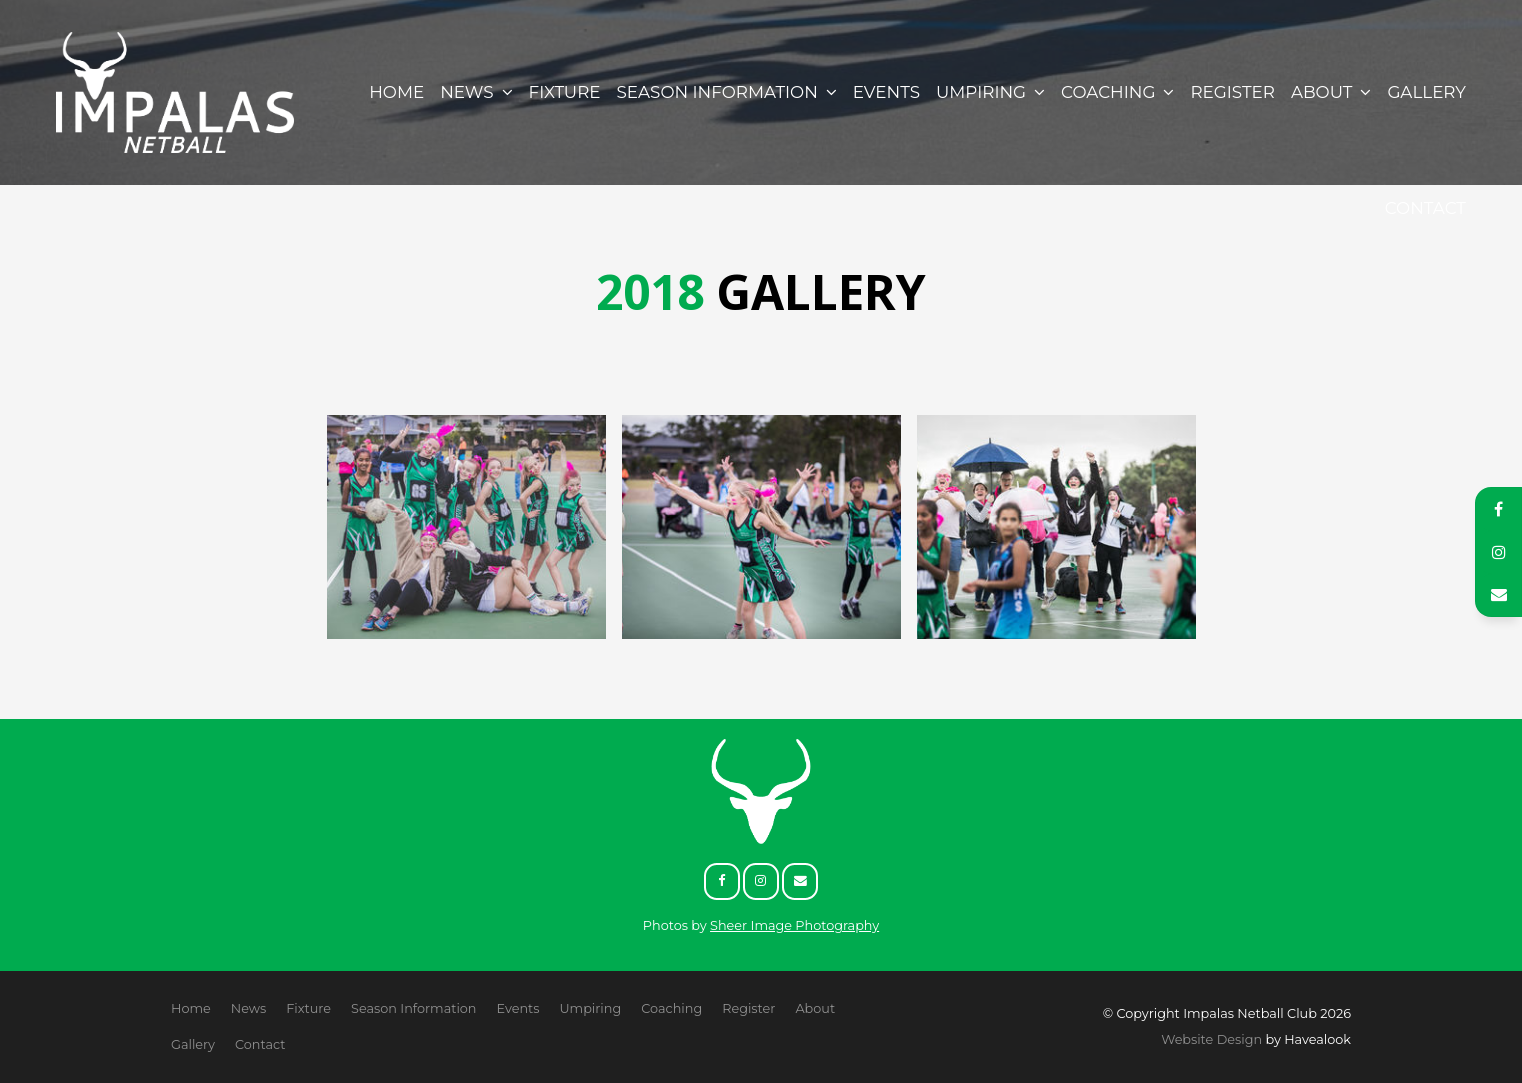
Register (1232, 92)
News (466, 92)
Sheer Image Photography (794, 925)
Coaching (1108, 92)
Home (396, 92)
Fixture (565, 92)
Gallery (1426, 92)
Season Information (717, 92)
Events (886, 92)
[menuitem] (191, 1009)
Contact (1425, 208)
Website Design (1211, 1039)
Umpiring (981, 92)
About (1321, 92)
